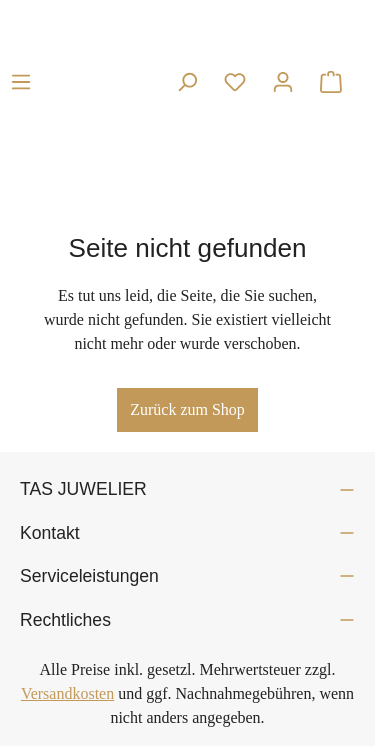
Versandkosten (67, 693)
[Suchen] (187, 82)
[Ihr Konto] (283, 82)
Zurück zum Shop (187, 409)
